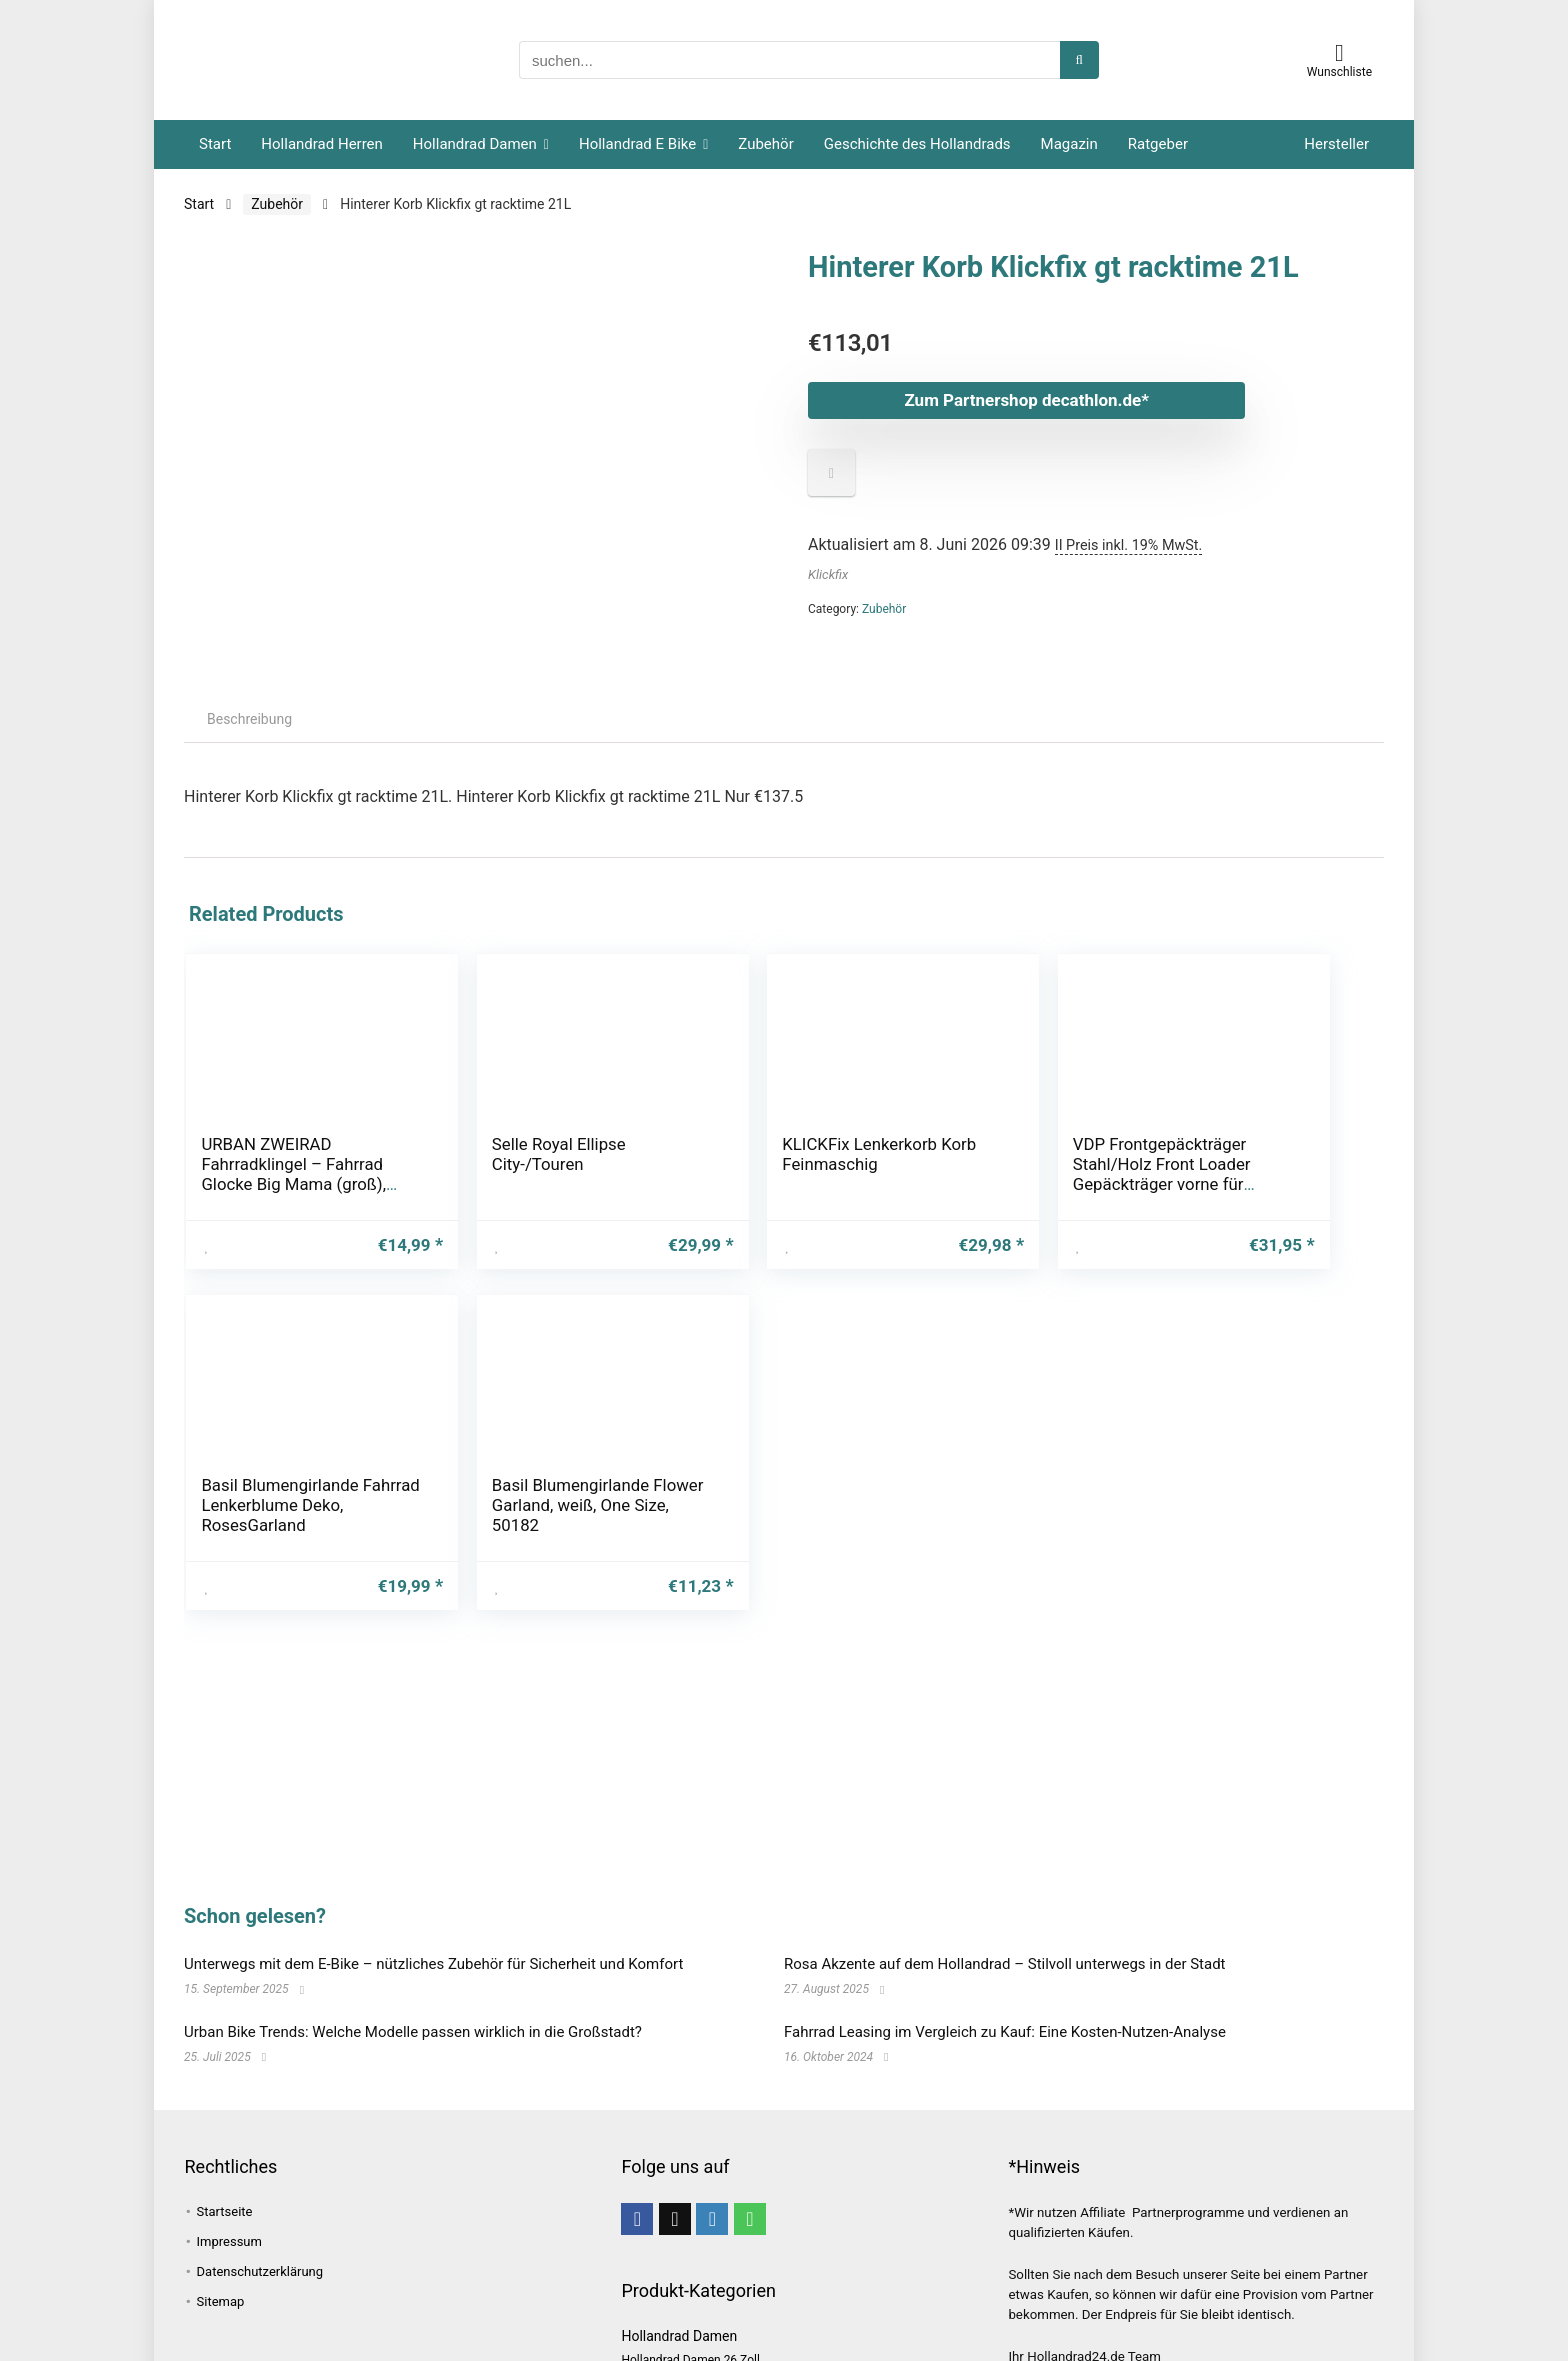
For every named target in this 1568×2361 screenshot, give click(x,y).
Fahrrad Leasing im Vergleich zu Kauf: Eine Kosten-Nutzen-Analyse (1005, 2032)
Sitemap (221, 2301)
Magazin (1069, 144)
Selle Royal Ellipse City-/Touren (470, 1154)
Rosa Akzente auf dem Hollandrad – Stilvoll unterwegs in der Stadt (1005, 1964)
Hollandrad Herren (322, 144)
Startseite (225, 2211)
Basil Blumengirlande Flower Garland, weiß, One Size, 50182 (1270, 1184)
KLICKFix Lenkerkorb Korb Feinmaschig (666, 1164)
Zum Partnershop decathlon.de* (998, 400)
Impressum (229, 2241)
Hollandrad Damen (475, 144)
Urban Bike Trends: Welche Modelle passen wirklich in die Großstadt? (413, 2032)
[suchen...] (1079, 60)
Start (215, 144)
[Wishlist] (1339, 53)
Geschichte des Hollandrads (917, 144)
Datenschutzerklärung (260, 2271)
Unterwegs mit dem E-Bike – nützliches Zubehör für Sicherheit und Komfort (433, 1964)
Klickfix (828, 574)
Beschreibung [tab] (249, 719)
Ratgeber (1158, 144)
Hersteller (1336, 144)
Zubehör (765, 144)
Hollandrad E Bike (637, 144)
